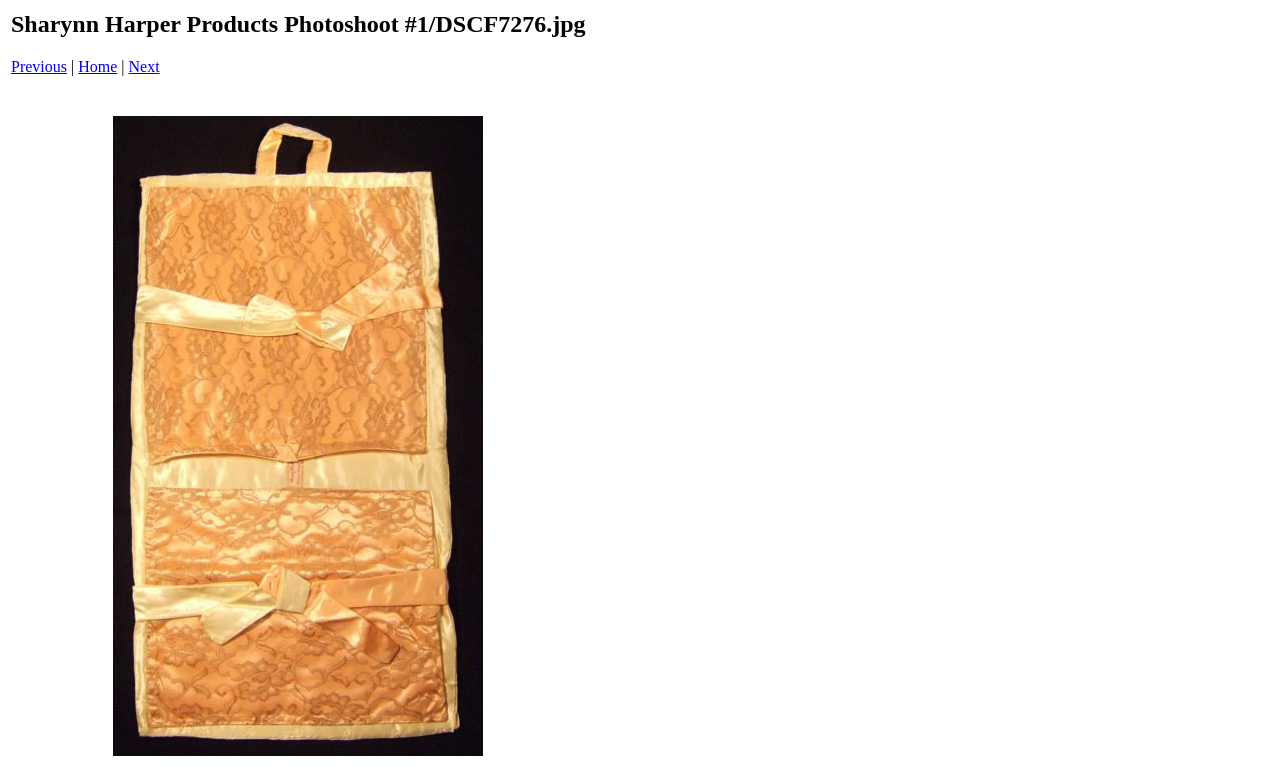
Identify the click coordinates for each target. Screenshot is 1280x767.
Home (97, 66)
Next (144, 66)
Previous (39, 66)
